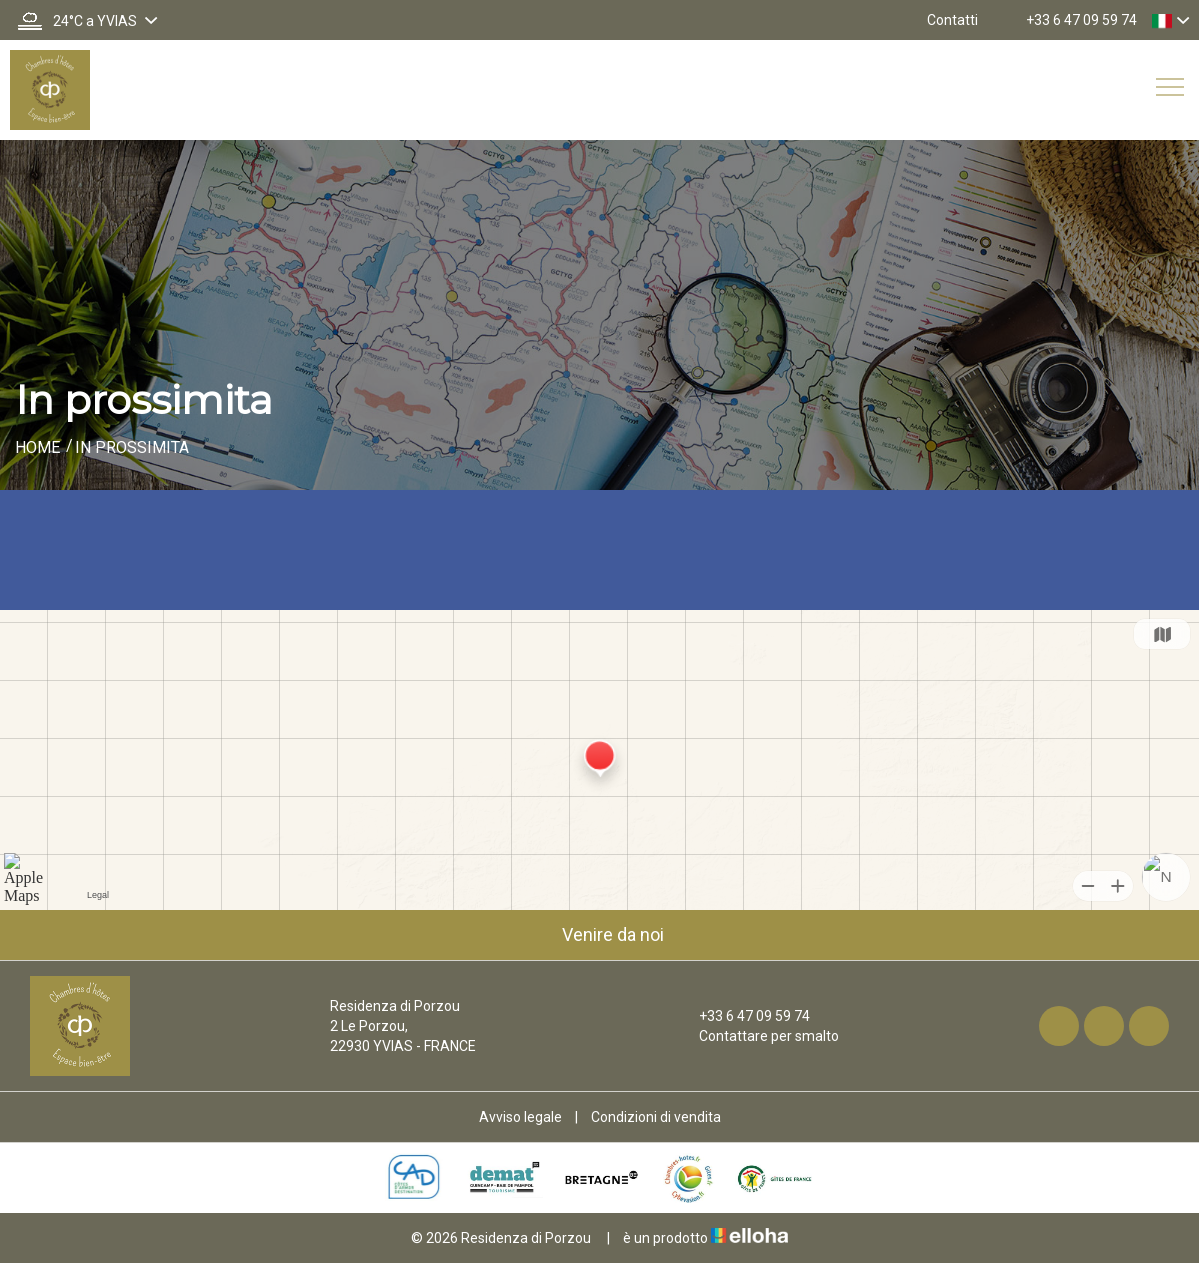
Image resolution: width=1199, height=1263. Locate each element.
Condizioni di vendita (656, 1117)
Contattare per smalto (757, 1036)
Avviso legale (520, 1117)
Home (37, 447)
